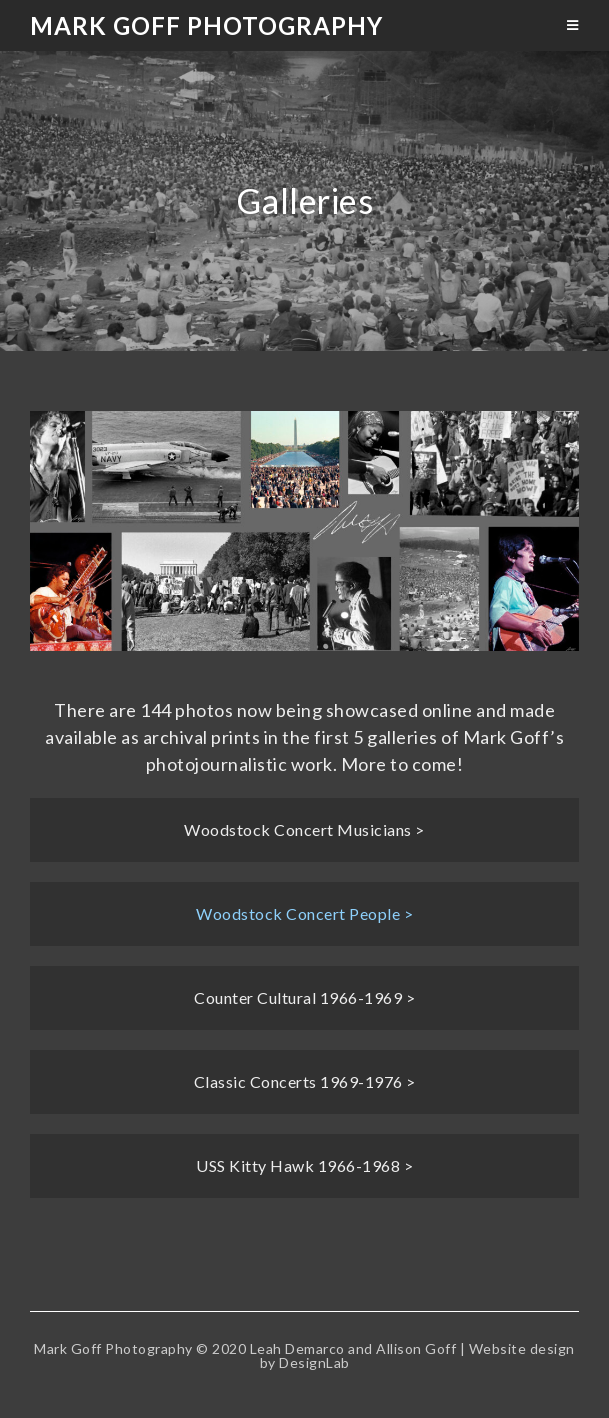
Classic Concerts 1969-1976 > (305, 1081)
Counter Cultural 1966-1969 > (304, 997)
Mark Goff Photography (206, 25)
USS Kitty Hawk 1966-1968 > (304, 1165)
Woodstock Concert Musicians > (304, 829)
